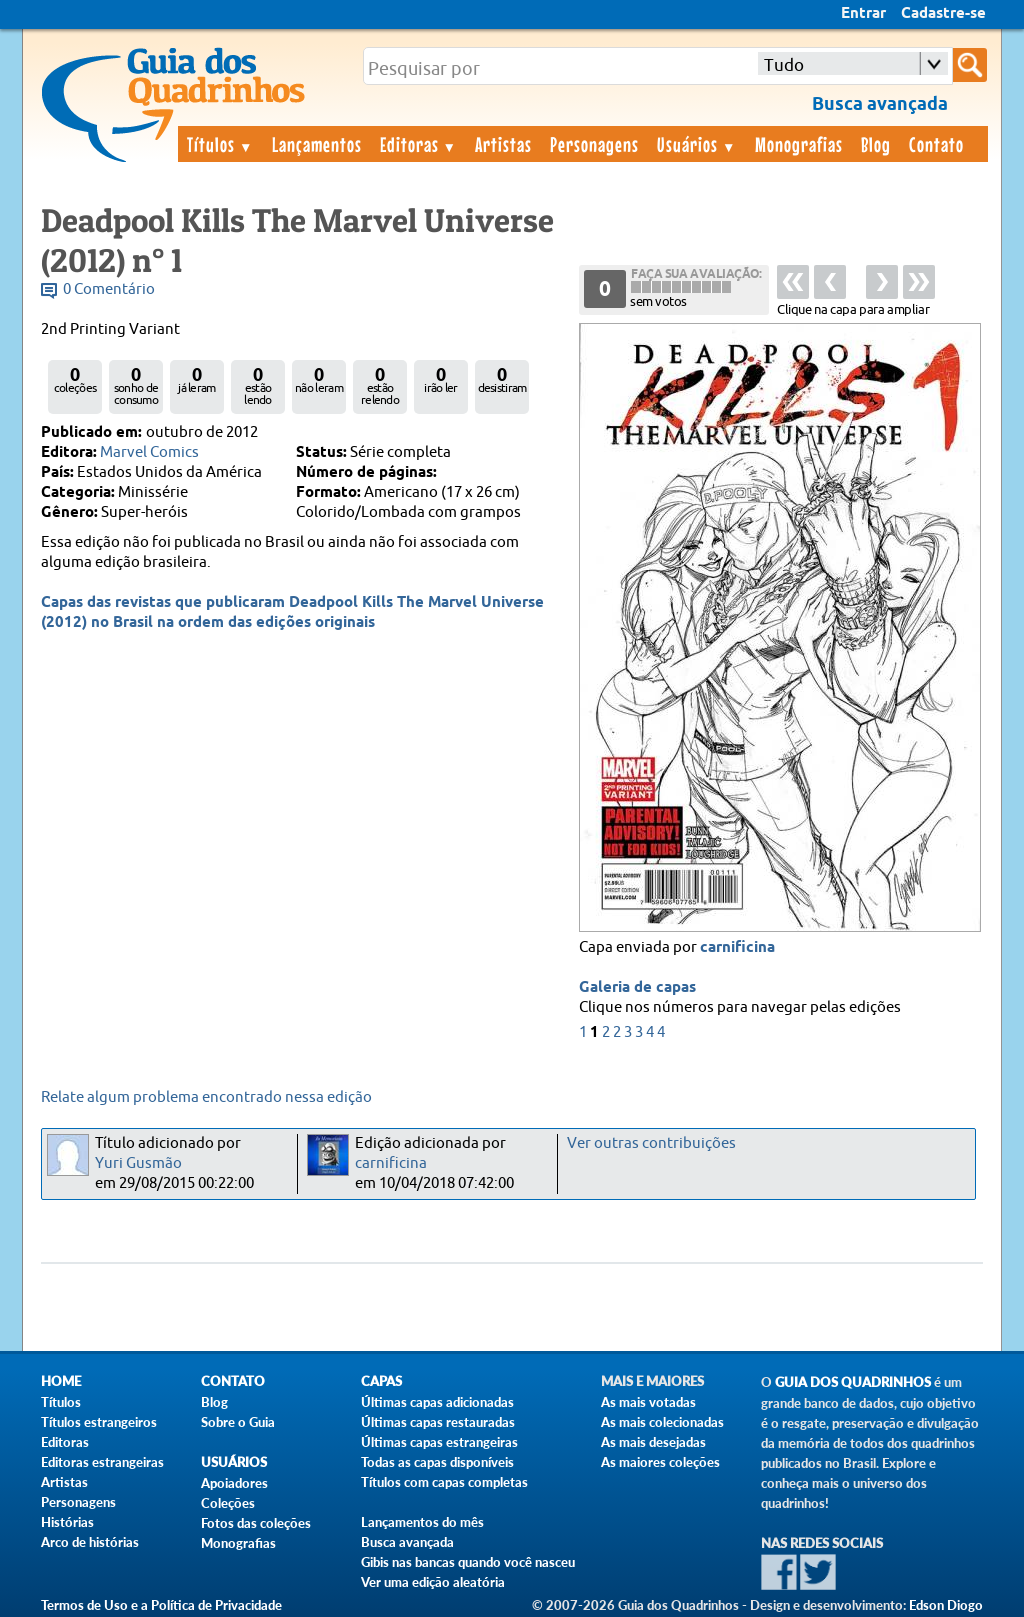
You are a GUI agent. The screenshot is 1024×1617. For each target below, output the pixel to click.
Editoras (419, 144)
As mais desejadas (653, 1442)
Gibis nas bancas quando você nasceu (468, 1562)
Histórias (67, 1522)
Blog (876, 144)
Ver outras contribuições (651, 1143)
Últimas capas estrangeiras (439, 1442)
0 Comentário (109, 289)
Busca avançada (407, 1542)
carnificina (737, 948)
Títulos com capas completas (444, 1482)
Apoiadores (234, 1483)
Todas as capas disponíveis (437, 1462)
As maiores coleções (660, 1462)
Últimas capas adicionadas (437, 1402)
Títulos (220, 144)
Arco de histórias (90, 1542)
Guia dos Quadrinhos (853, 1382)
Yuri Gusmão (138, 1163)
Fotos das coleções (256, 1523)
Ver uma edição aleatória (433, 1582)
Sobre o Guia (238, 1422)
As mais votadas (648, 1402)
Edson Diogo (946, 1605)
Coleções (228, 1503)
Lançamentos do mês (422, 1522)
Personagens (594, 144)
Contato (936, 144)
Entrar (863, 14)
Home (61, 1381)
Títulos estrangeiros (99, 1422)
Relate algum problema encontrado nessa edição (206, 1097)
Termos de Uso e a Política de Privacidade (161, 1605)
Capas (381, 1381)
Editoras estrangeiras (102, 1462)
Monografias (799, 144)
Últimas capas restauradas (438, 1422)
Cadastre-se (943, 14)
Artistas (503, 144)
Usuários (697, 144)
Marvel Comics (149, 452)
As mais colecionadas (662, 1422)
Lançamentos (317, 144)
